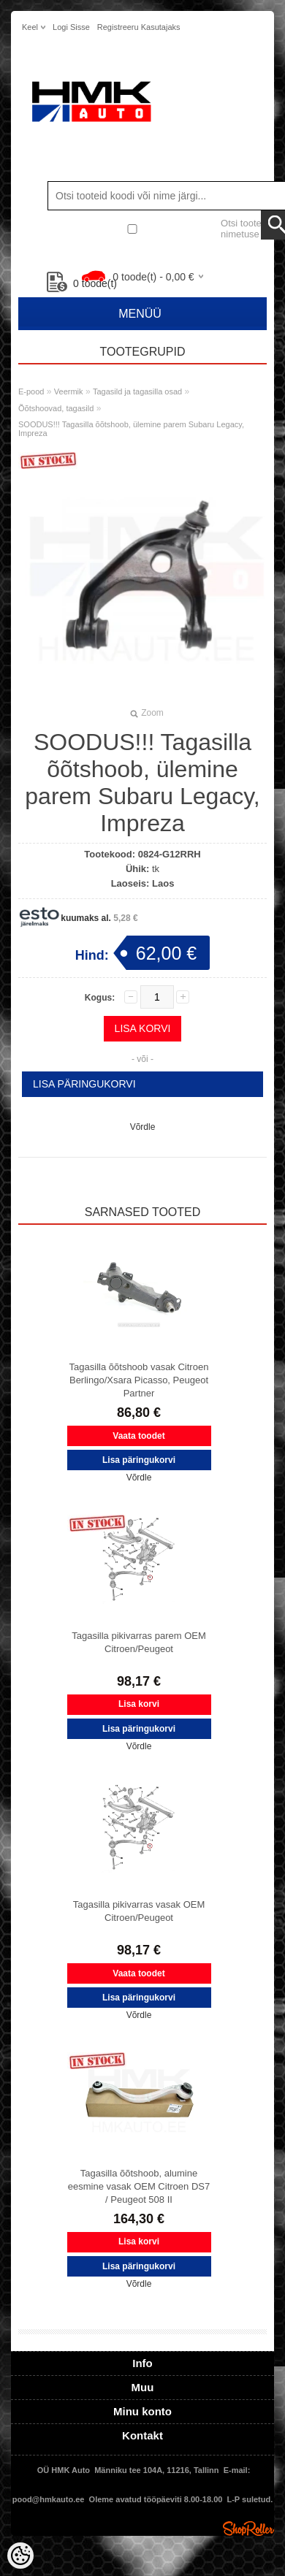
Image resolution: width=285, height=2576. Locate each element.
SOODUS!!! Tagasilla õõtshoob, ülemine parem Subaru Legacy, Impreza (131, 428)
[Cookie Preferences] (20, 2555)
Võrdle (143, 1127)
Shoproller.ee (248, 2528)
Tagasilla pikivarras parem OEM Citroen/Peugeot (139, 1642)
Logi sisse (71, 27)
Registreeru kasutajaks (138, 27)
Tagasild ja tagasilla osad (137, 391)
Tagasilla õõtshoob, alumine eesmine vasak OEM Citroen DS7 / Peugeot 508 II (139, 2186)
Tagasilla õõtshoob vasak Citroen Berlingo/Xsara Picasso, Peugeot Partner (139, 1380)
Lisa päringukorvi (84, 1084)
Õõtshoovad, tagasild (56, 408)
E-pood (31, 391)
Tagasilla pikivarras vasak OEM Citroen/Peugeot (139, 1911)
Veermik (68, 391)
